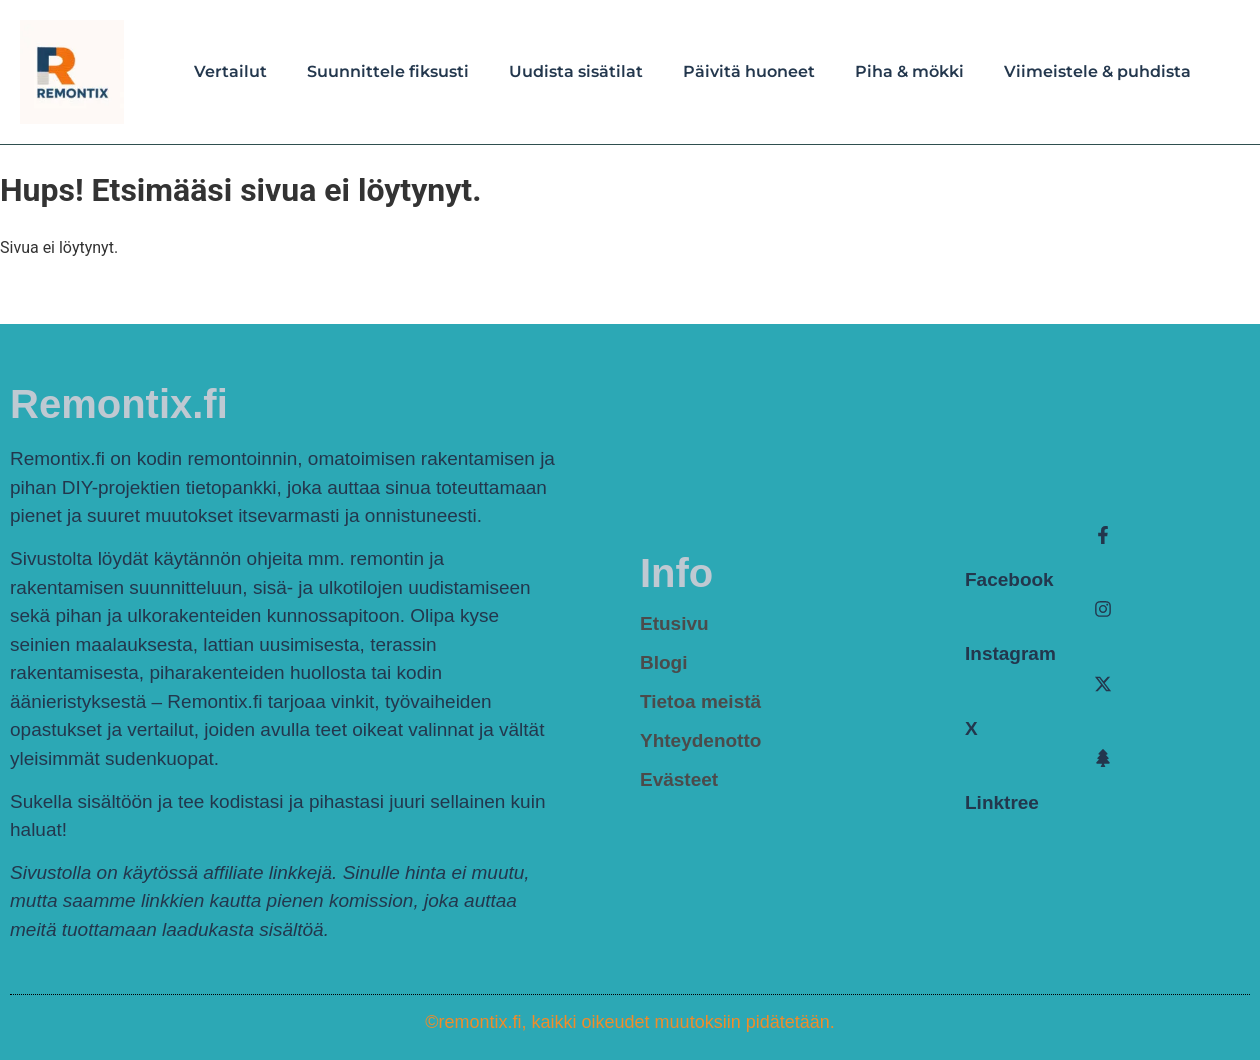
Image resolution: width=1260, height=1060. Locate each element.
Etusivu (674, 623)
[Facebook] (1103, 535)
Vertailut (230, 71)
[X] (1103, 684)
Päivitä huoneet (749, 71)
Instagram (1010, 653)
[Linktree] (1103, 758)
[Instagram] (1103, 609)
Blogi (664, 662)
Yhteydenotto (700, 740)
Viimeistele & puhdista (1097, 71)
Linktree (1002, 802)
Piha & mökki (909, 71)
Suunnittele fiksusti (388, 71)
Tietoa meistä (700, 701)
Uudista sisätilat (576, 71)
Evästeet (679, 779)
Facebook (1009, 579)
